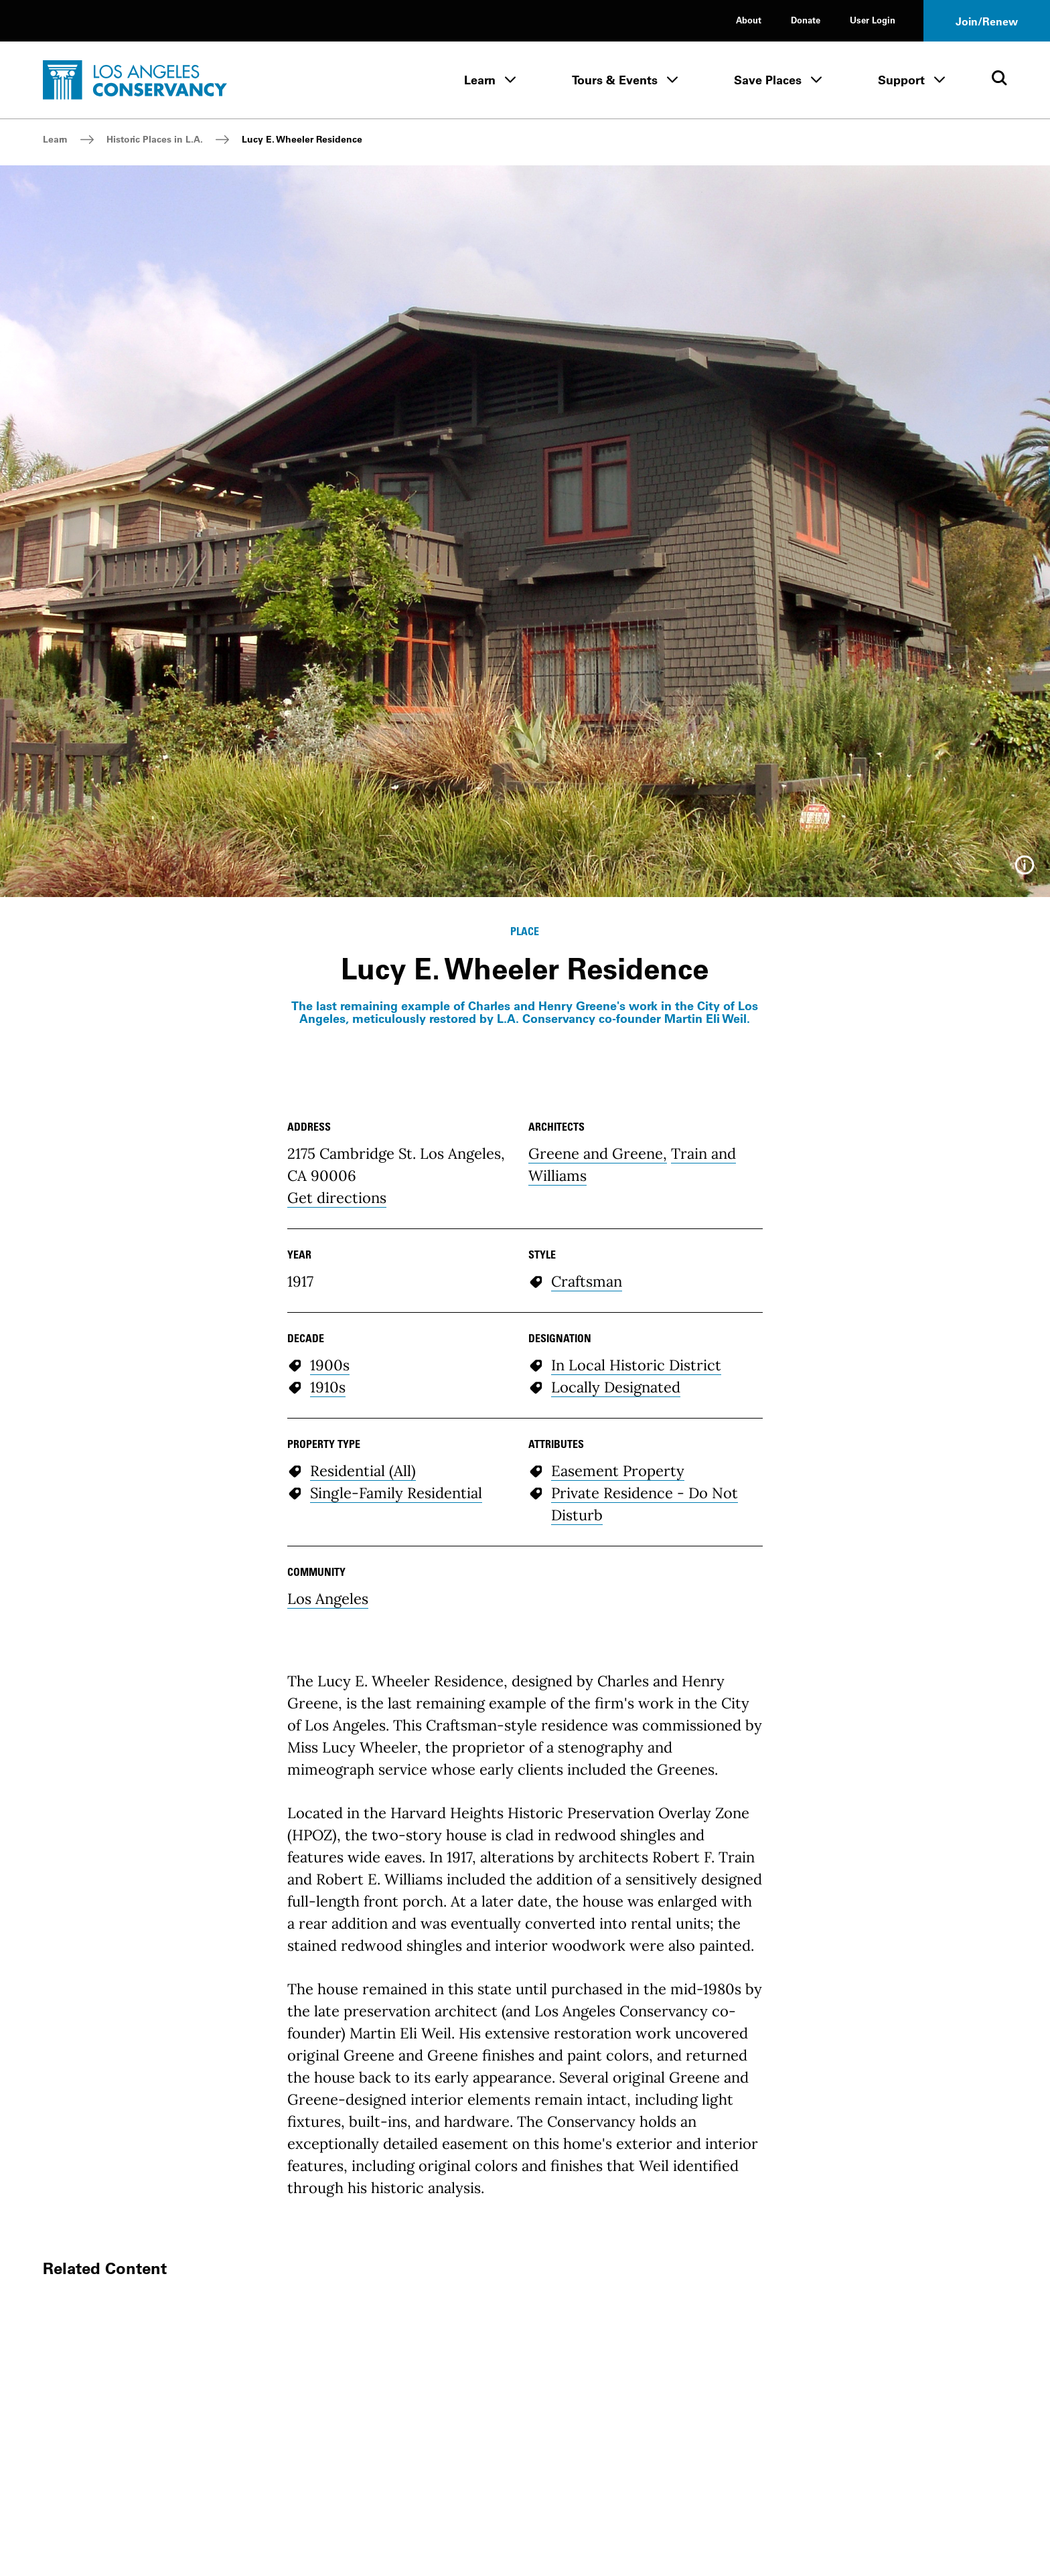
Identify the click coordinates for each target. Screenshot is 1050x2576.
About (748, 19)
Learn (480, 80)
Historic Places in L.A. (154, 139)
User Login (872, 19)
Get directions (336, 1197)
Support (901, 80)
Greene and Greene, (597, 1153)
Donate (805, 19)
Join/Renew (987, 21)
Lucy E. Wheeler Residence (302, 139)
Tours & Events (615, 80)
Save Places (768, 80)
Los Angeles (327, 1598)
